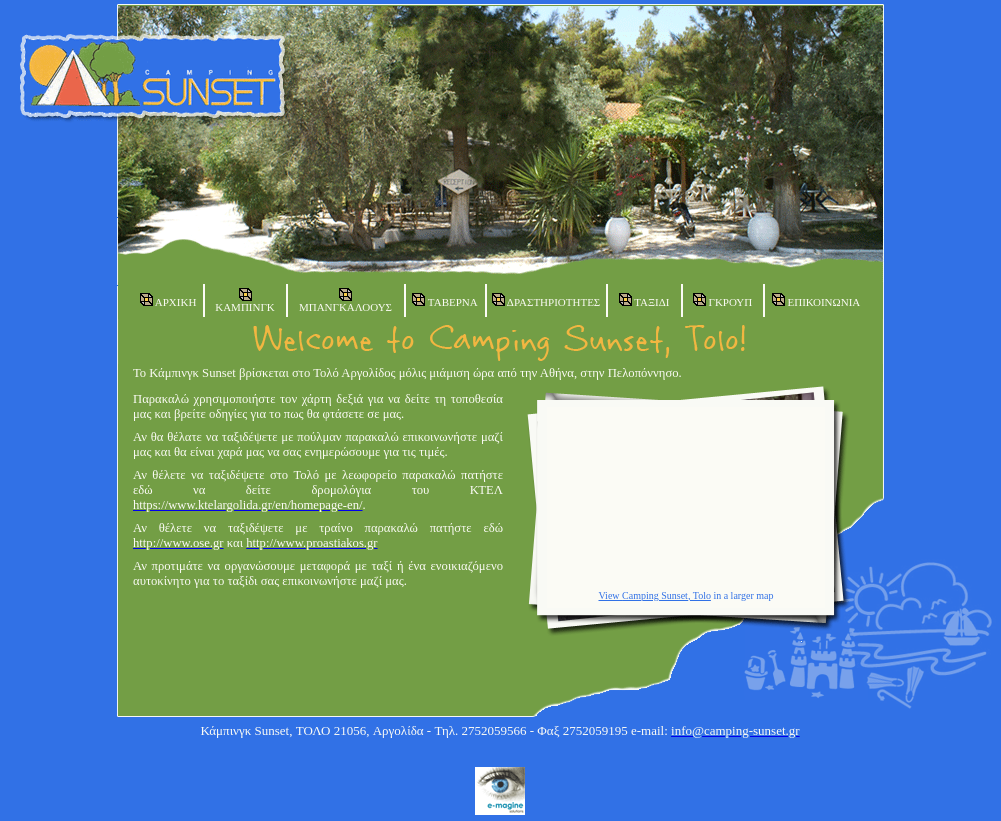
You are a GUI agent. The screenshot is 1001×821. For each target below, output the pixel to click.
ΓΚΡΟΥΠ (722, 300)
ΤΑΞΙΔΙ (644, 300)
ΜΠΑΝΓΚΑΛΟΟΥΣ (345, 300)
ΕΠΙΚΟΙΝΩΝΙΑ (816, 300)
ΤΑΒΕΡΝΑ (444, 300)
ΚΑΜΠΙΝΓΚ (245, 300)
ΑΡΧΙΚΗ (168, 300)
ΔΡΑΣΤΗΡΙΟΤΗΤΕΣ (546, 300)
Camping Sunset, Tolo (666, 595)
